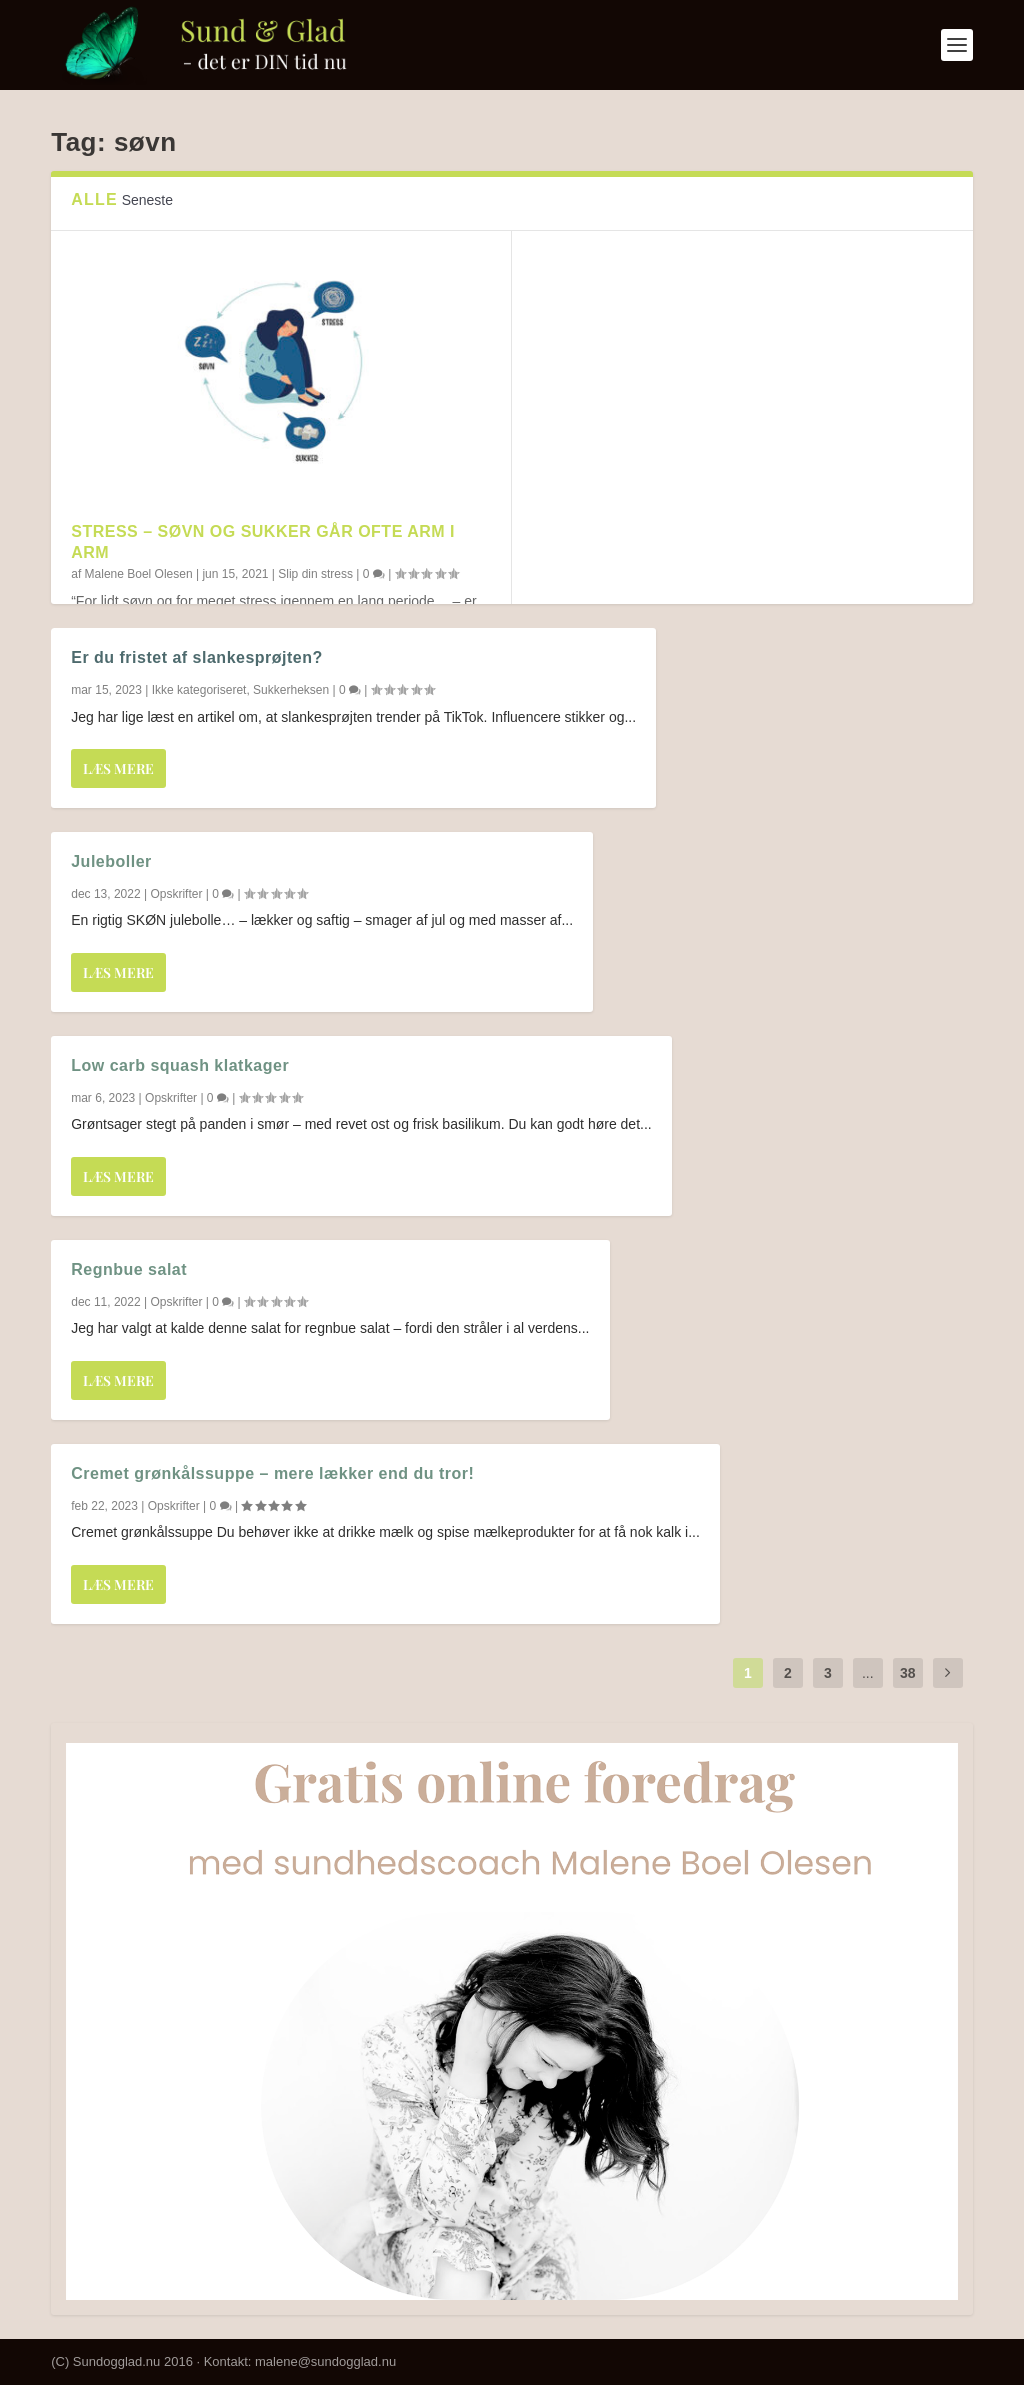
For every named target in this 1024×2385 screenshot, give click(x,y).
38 (908, 1673)
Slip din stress (315, 574)
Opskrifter (176, 894)
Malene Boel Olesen (139, 574)
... (868, 1673)
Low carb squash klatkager (180, 1065)
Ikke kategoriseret (199, 690)
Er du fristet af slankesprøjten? (197, 657)
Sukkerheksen (291, 690)
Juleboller (111, 861)
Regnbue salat (129, 1269)
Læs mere (118, 768)
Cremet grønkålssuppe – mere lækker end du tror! (272, 1473)
